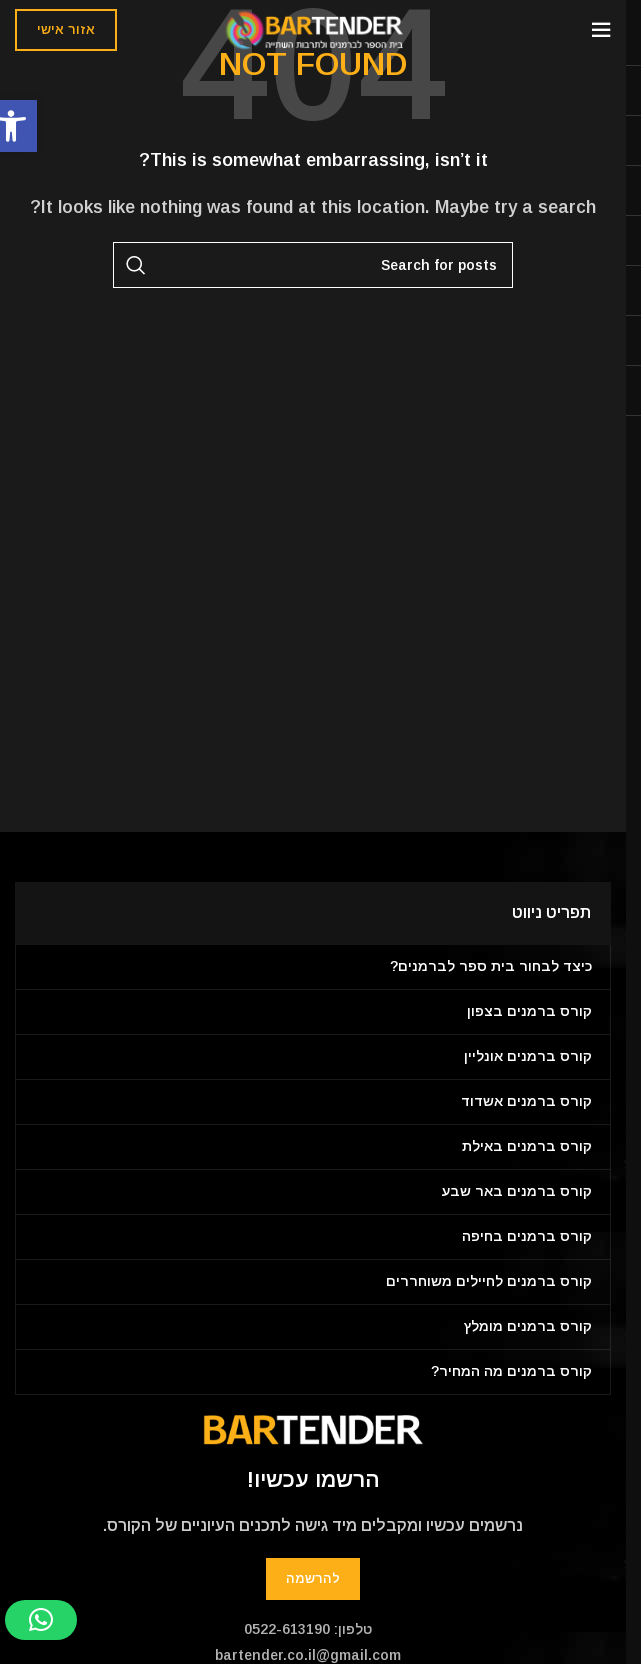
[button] (41, 1620)
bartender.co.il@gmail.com (308, 1655)
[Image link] (313, 1428)
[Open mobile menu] (601, 30)
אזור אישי (66, 29)
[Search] (313, 265)
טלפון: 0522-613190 (308, 1629)
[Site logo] (313, 28)
